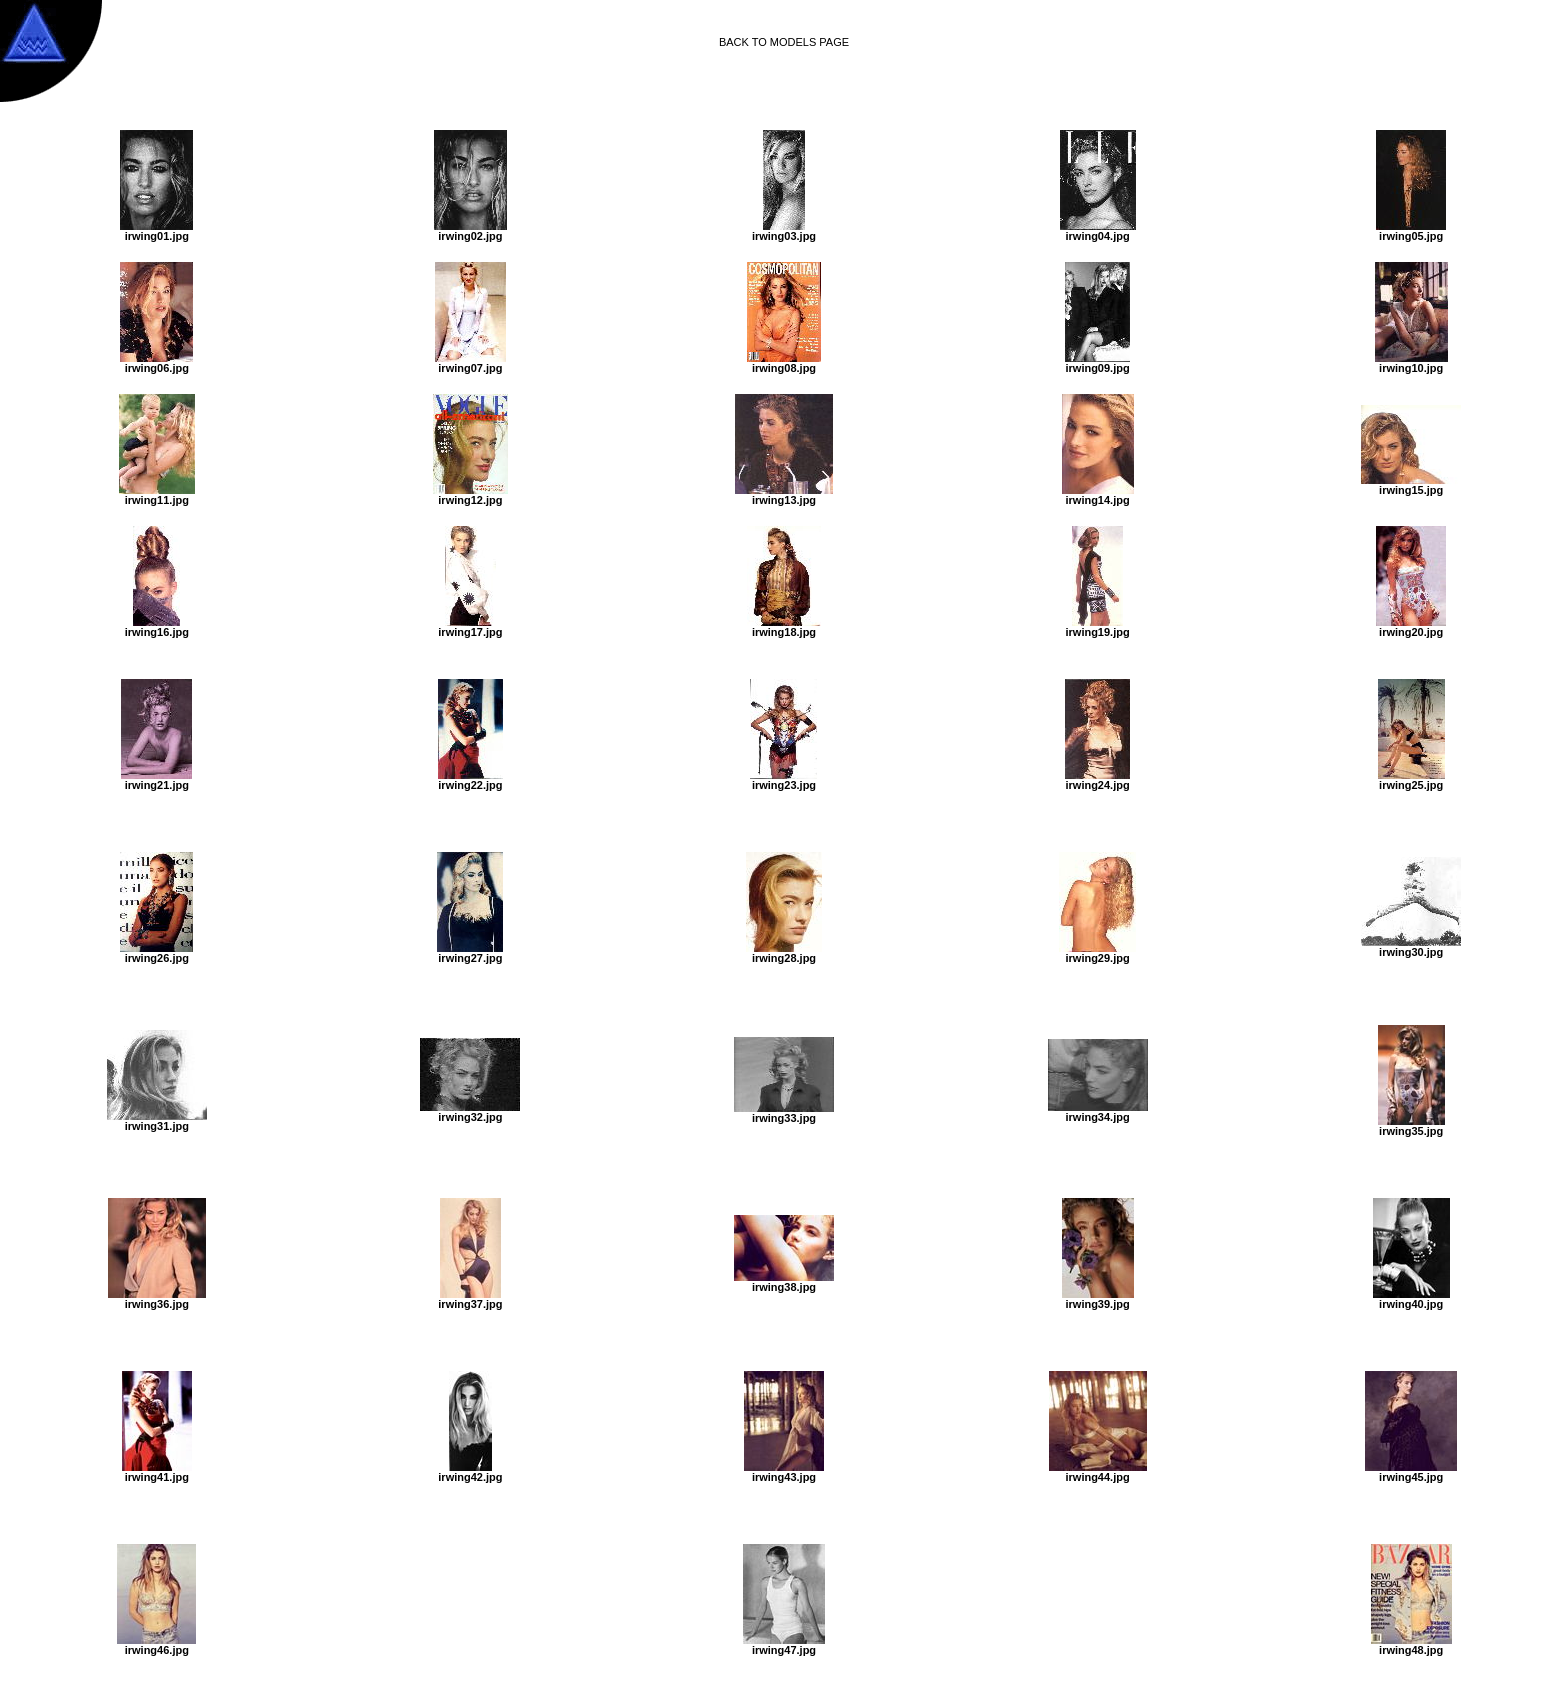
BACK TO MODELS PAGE (784, 42)
